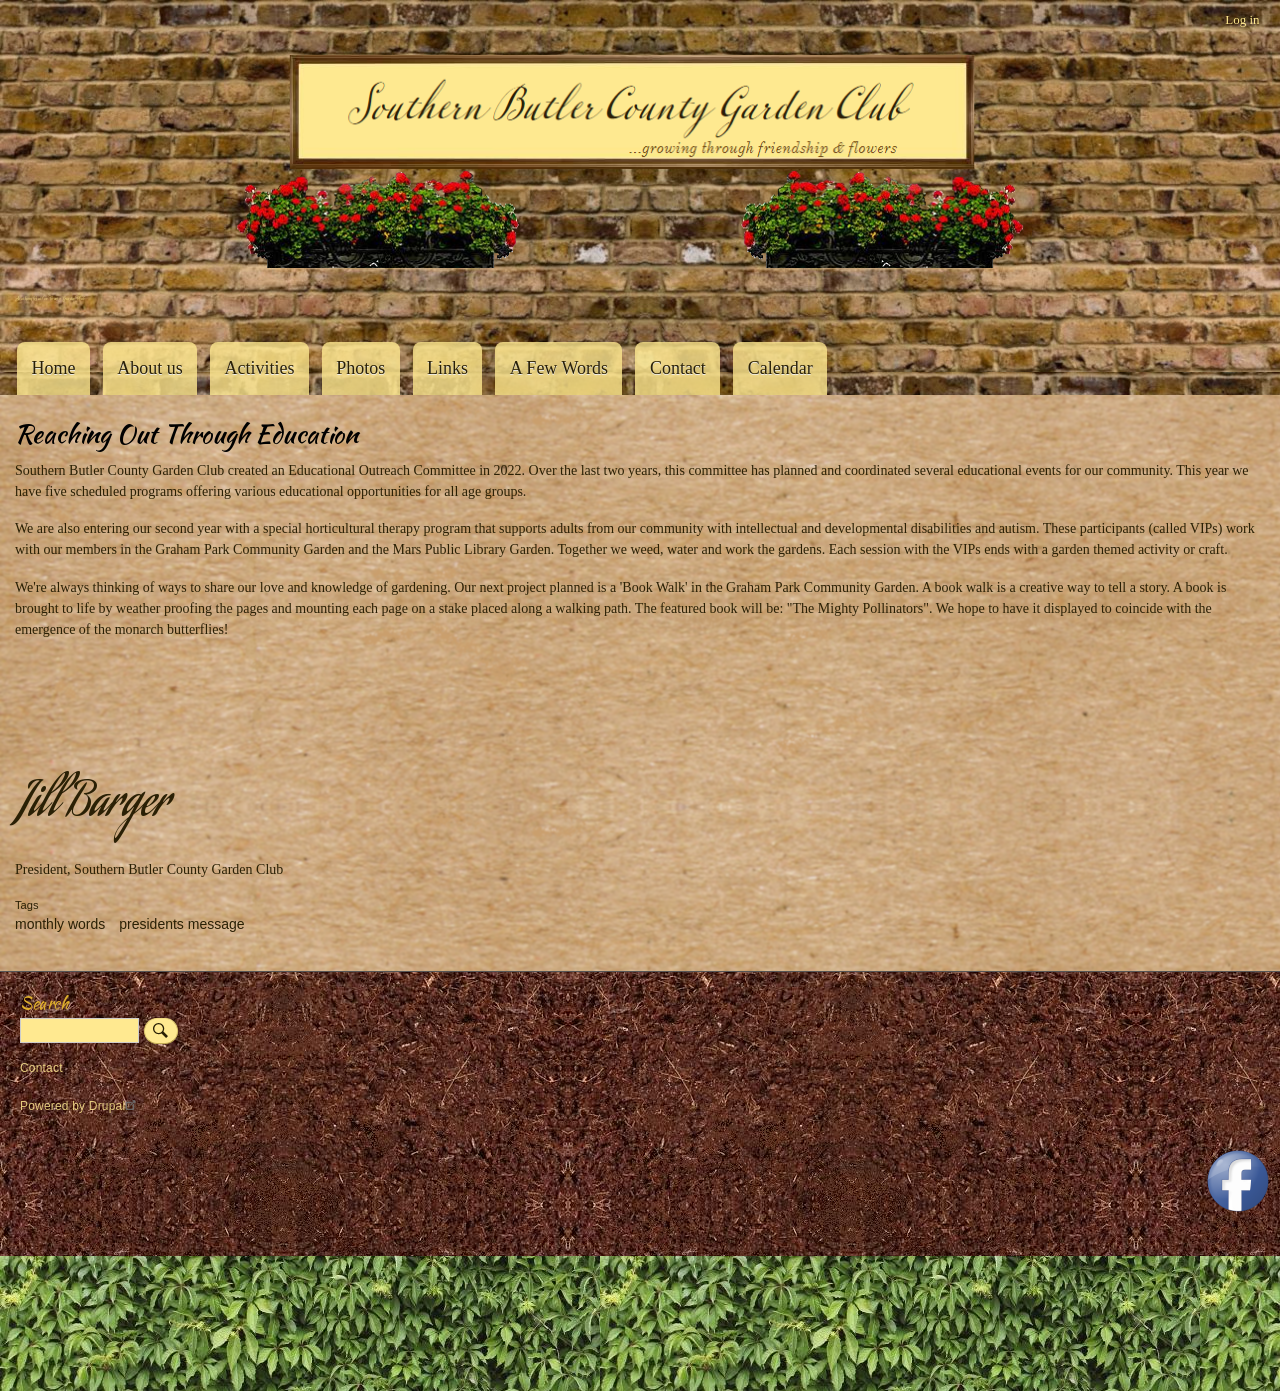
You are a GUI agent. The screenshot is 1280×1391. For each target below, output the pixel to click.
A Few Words (559, 368)
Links (447, 368)
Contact (678, 368)
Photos (360, 368)
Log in (1242, 19)
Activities (259, 368)
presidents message (181, 924)
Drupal (115, 1106)
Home (53, 368)
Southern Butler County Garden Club (50, 298)
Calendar (780, 368)
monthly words (60, 924)
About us (150, 368)
